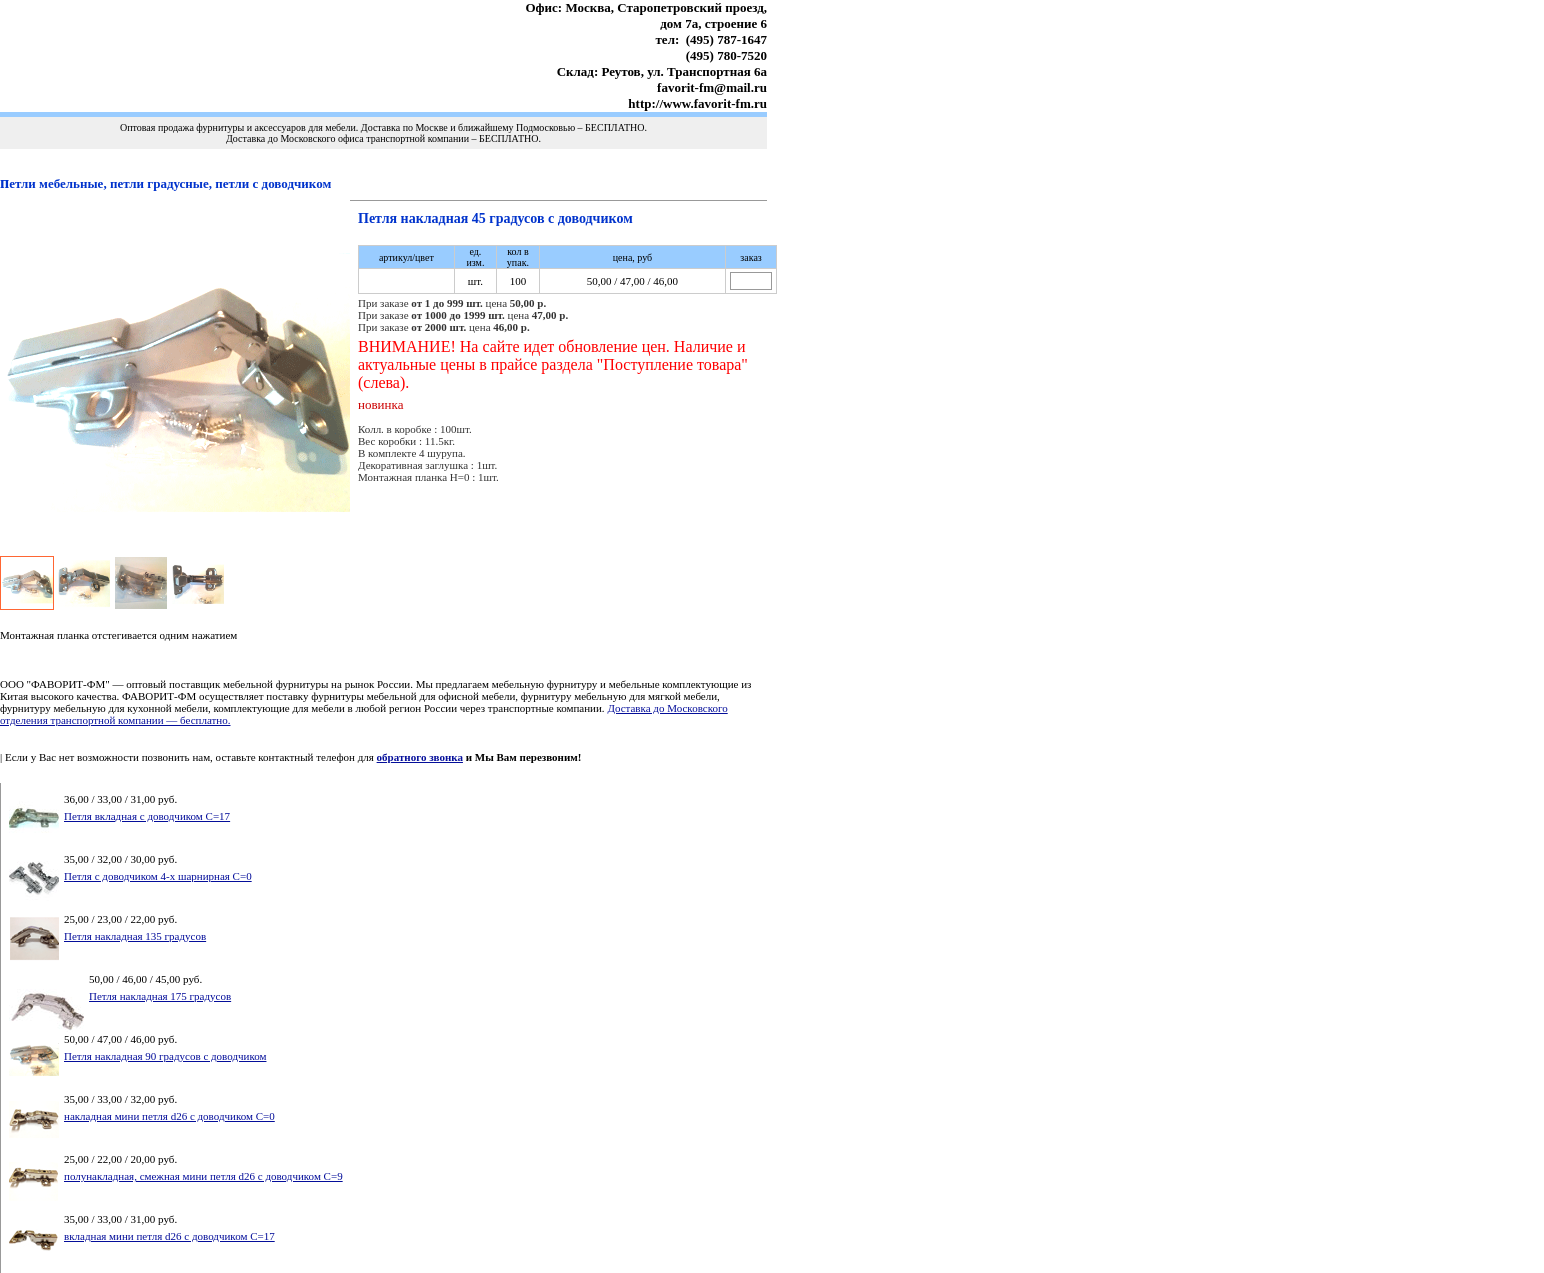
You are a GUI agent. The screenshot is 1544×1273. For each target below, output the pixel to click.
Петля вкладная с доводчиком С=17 (147, 816)
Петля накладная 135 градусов (135, 936)
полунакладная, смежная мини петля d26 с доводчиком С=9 (203, 1176)
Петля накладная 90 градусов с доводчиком (165, 1056)
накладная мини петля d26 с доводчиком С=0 (169, 1116)
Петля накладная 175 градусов (160, 996)
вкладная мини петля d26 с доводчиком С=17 (169, 1236)
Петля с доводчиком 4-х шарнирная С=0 (158, 876)
